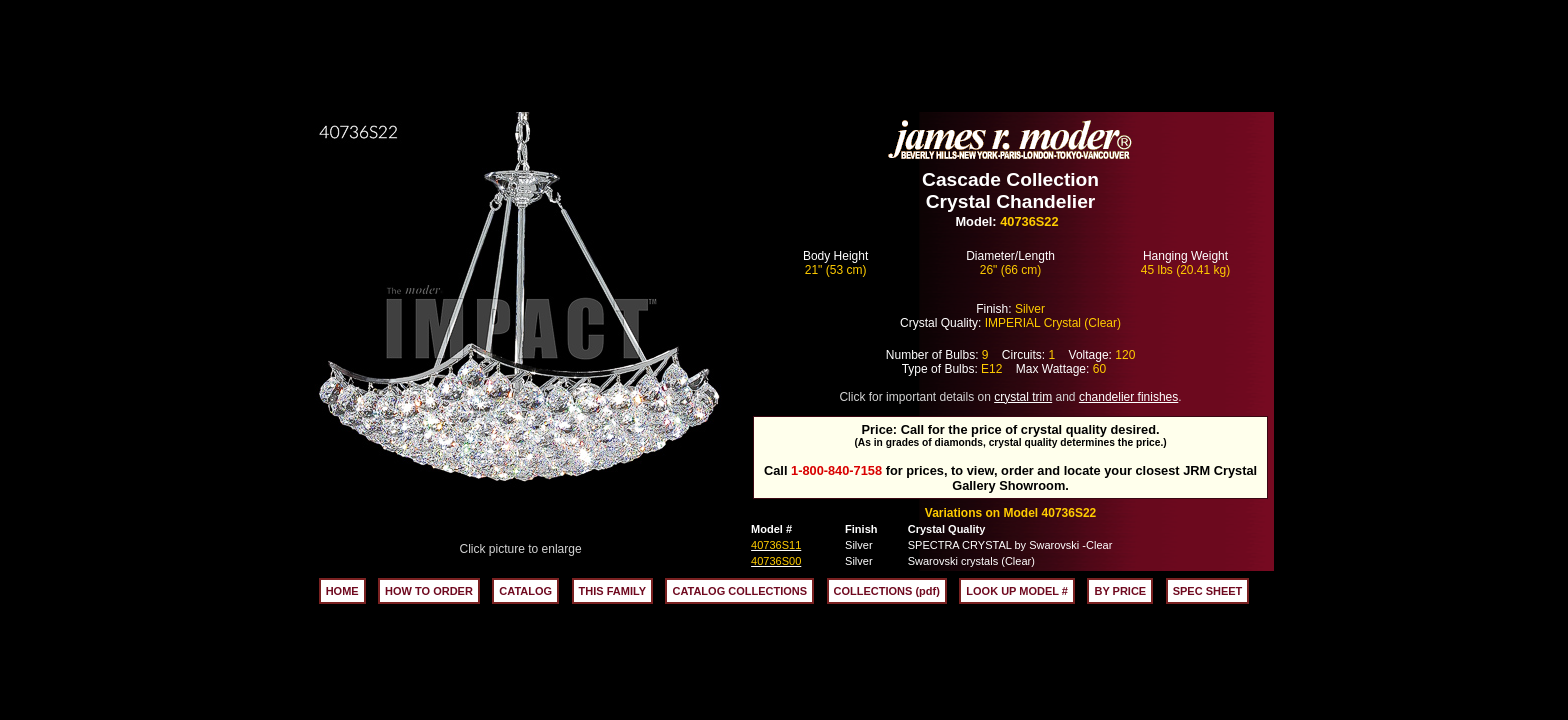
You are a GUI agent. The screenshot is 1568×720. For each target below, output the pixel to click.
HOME (342, 591)
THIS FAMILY (612, 591)
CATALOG (525, 591)
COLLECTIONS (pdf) (887, 591)
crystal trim (1023, 397)
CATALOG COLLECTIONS (739, 591)
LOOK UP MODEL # (1017, 591)
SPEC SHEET (1208, 591)
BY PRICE (1120, 591)
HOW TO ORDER (429, 591)
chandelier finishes (1128, 397)
